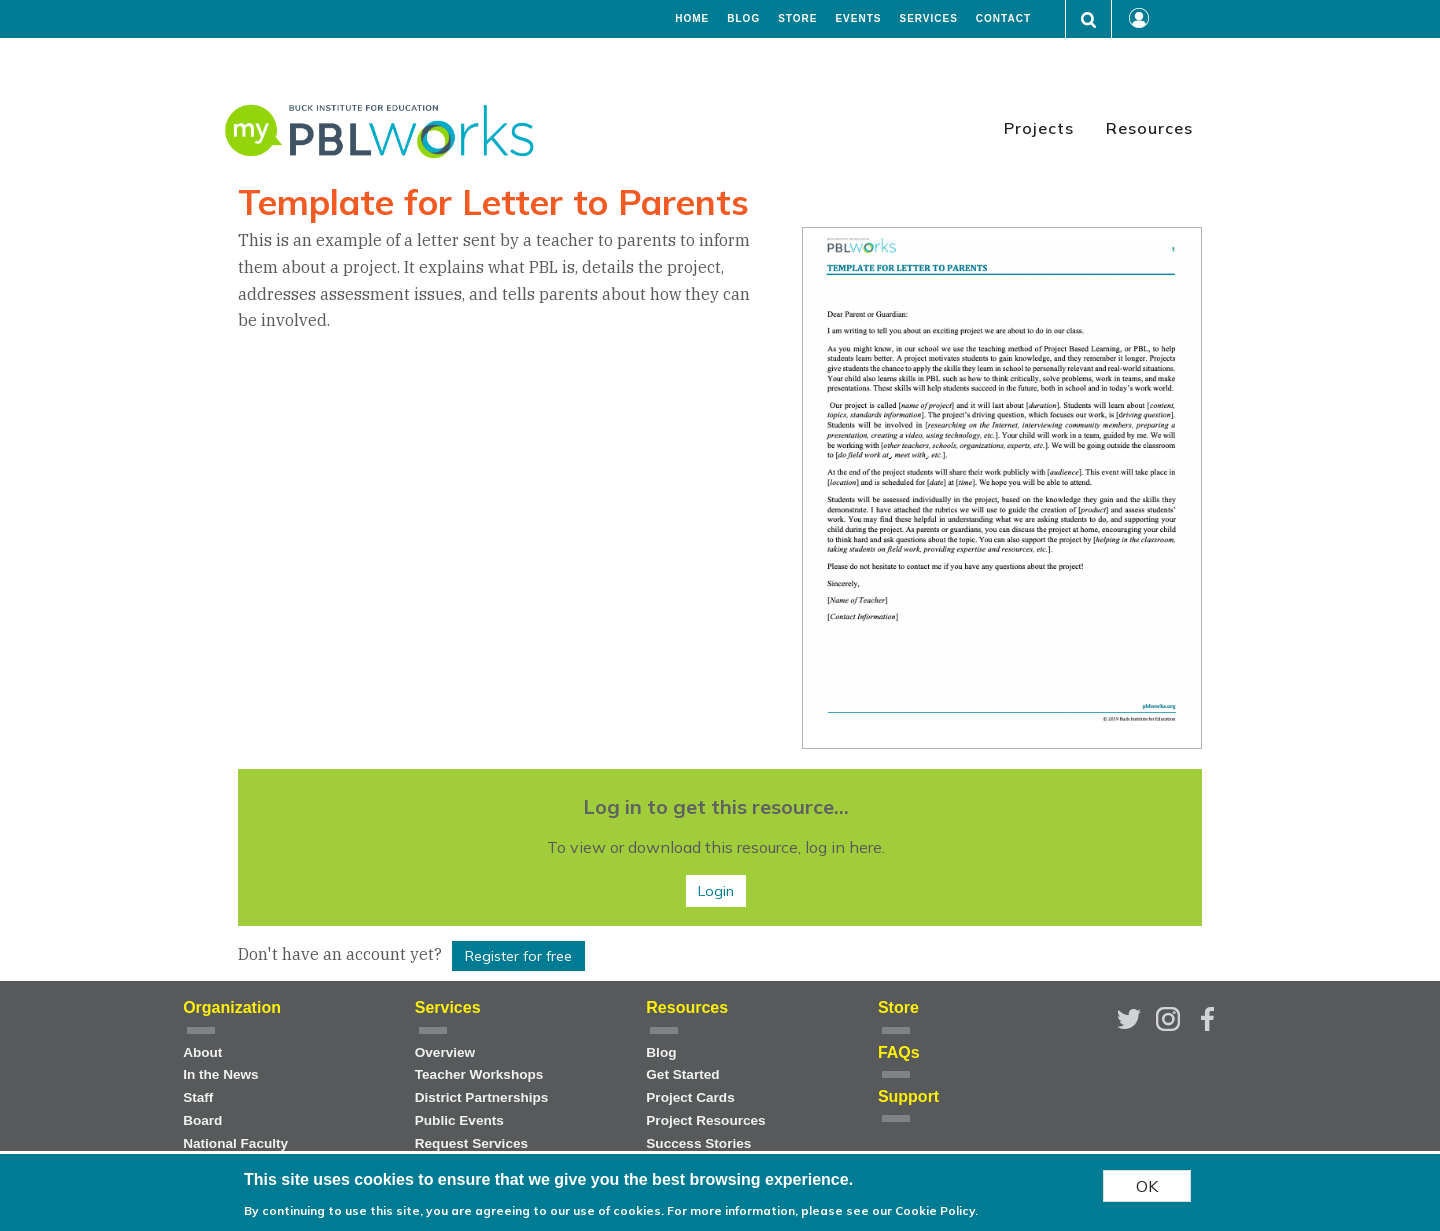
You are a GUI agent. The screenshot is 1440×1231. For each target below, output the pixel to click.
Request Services (471, 1143)
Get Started (682, 1074)
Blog (743, 19)
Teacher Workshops (479, 1074)
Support (908, 1096)
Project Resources (705, 1120)
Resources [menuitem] (1149, 128)
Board (202, 1120)
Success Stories (698, 1143)
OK (1147, 1186)
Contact (1003, 19)
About (202, 1052)
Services (928, 19)
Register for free (518, 956)
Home (692, 19)
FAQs (899, 1052)
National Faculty (235, 1143)
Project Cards (690, 1097)
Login (716, 891)
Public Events (459, 1120)
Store (797, 19)
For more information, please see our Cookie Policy (821, 1210)
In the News (221, 1074)
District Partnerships (482, 1097)
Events (858, 19)
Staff (198, 1097)
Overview (445, 1052)
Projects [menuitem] (1039, 128)
